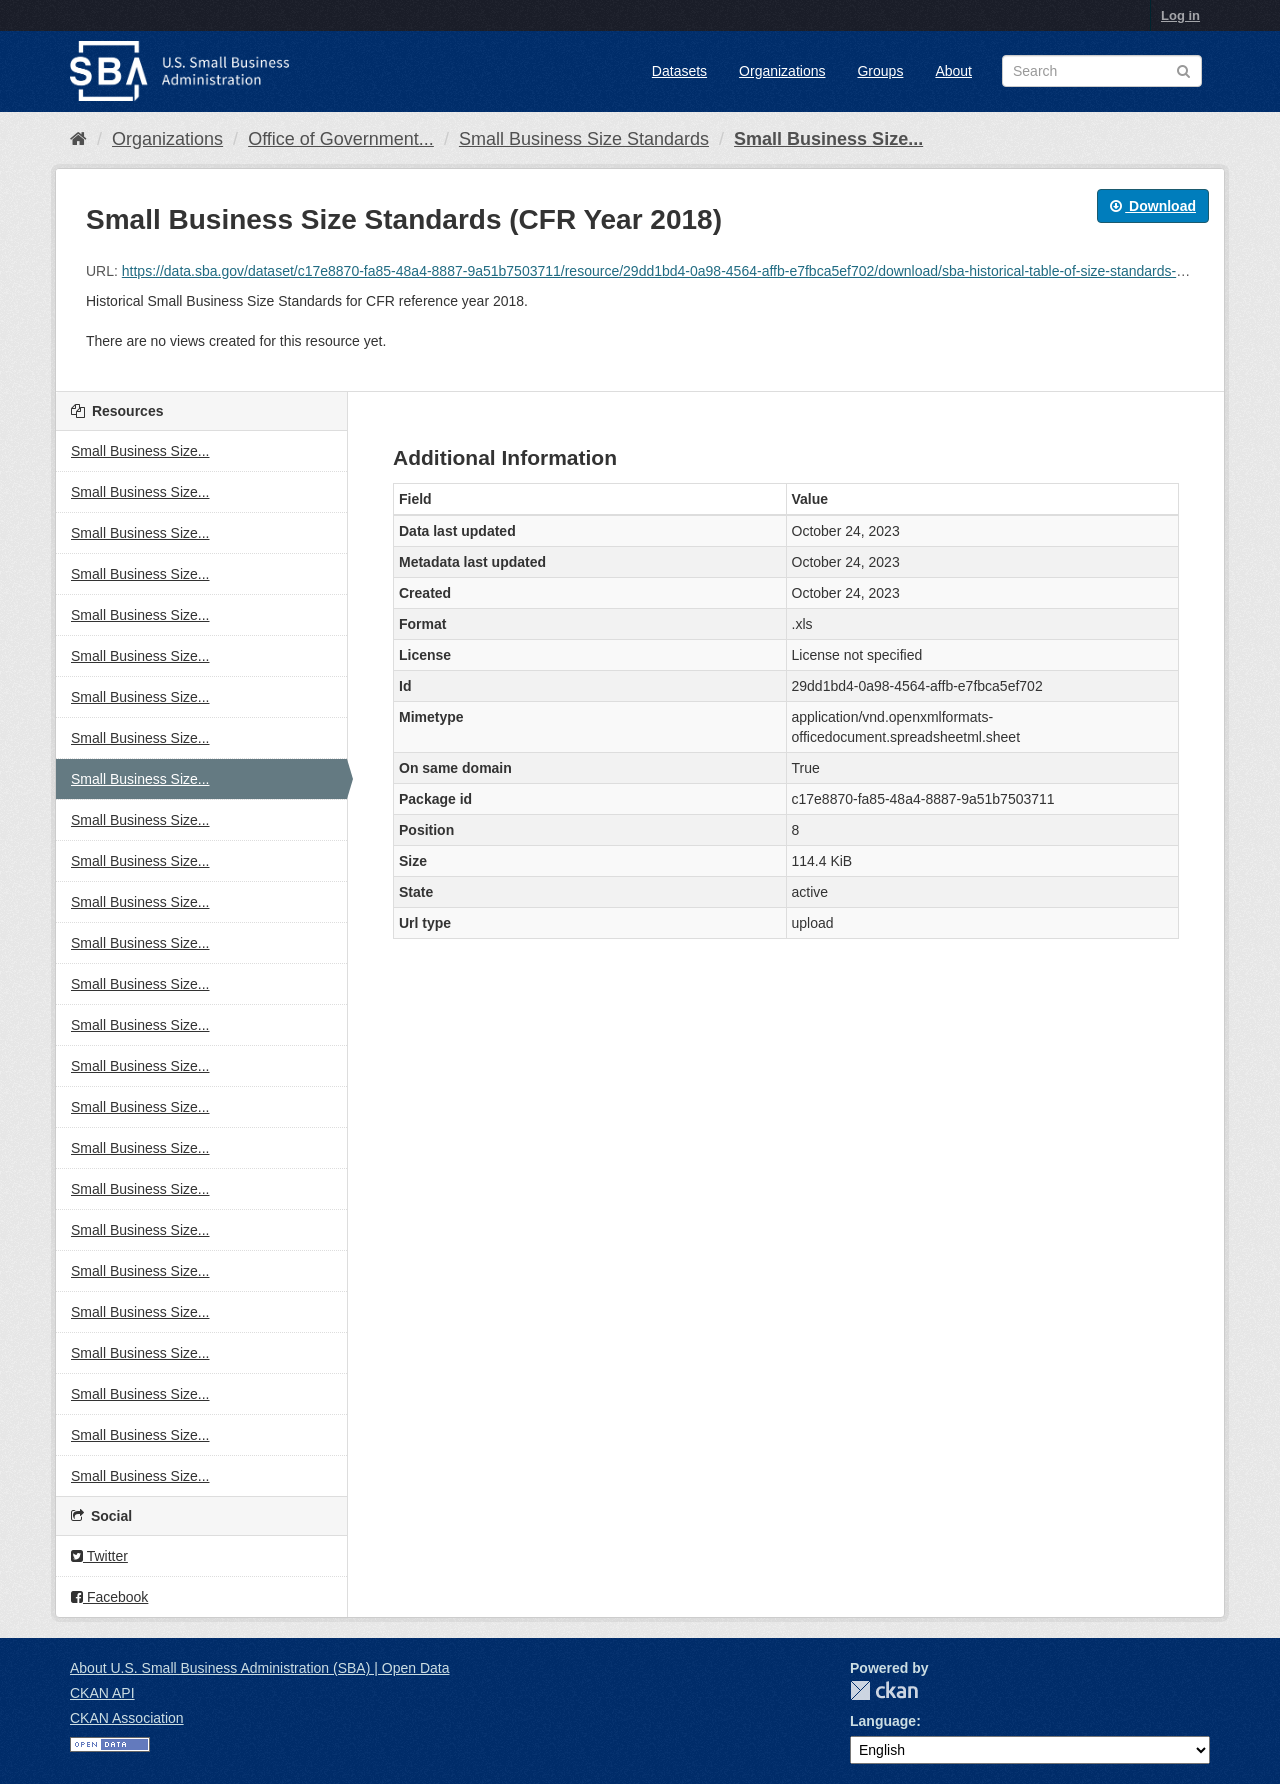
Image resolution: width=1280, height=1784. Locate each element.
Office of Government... (341, 139)
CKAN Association (127, 1718)
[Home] (78, 139)
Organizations (782, 71)
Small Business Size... (828, 139)
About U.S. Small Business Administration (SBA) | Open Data (259, 1668)
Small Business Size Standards (584, 139)
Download (1153, 206)
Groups (880, 71)
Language (883, 1721)
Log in (1180, 15)
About (953, 71)
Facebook (109, 1597)
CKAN (884, 1690)
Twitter (99, 1556)
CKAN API (102, 1693)
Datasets (679, 71)
